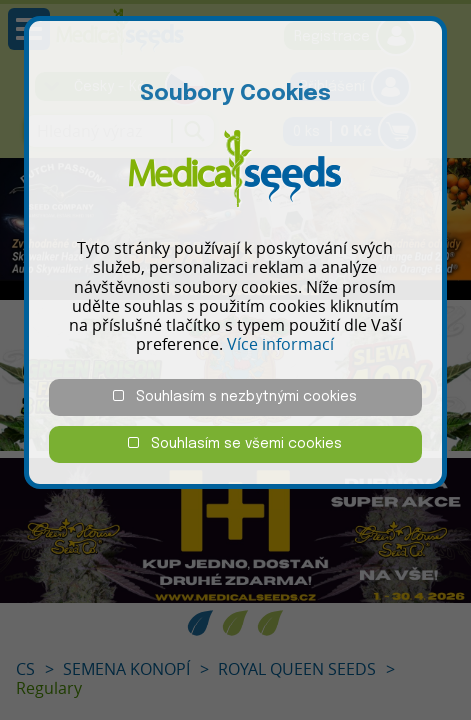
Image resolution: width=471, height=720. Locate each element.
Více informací (280, 344)
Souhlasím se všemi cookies (235, 443)
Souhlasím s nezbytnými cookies (235, 396)
